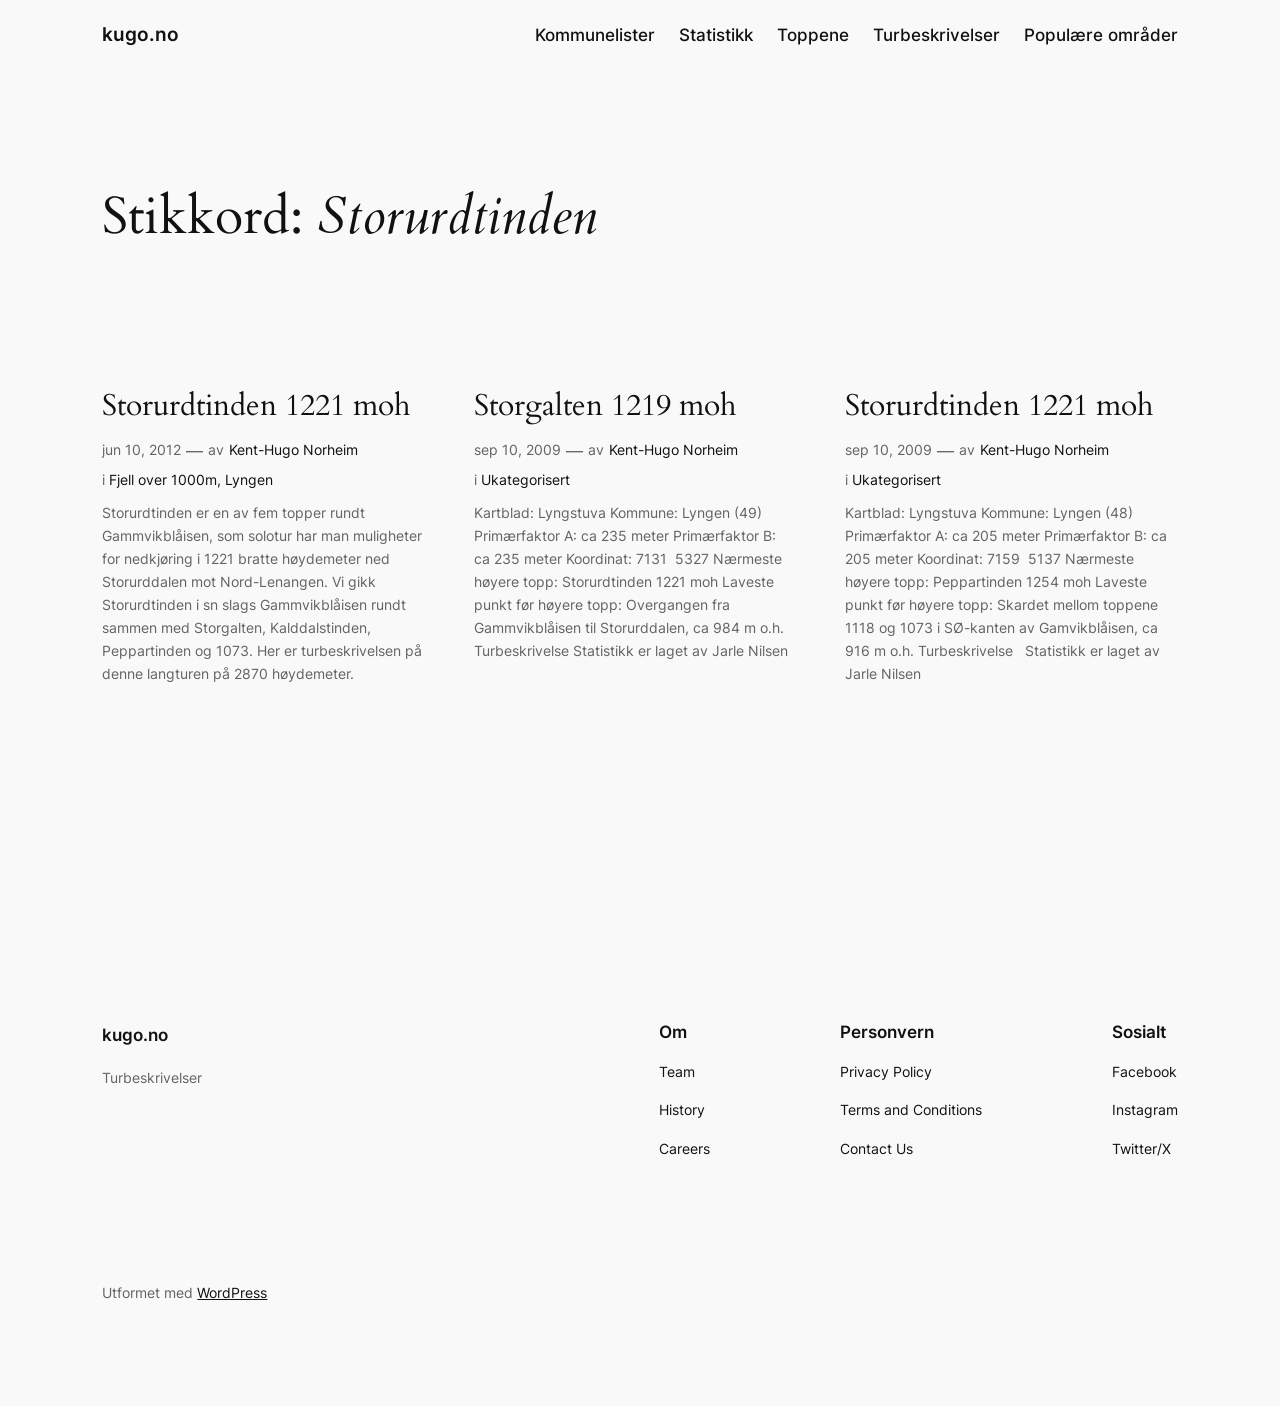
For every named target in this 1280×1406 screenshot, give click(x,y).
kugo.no (140, 34)
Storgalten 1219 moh (605, 407)
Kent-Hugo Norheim (293, 449)
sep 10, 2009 (517, 449)
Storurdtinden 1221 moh (256, 407)
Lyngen (249, 479)
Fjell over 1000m (163, 479)
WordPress (232, 1292)
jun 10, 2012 (141, 449)
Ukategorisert (525, 479)
